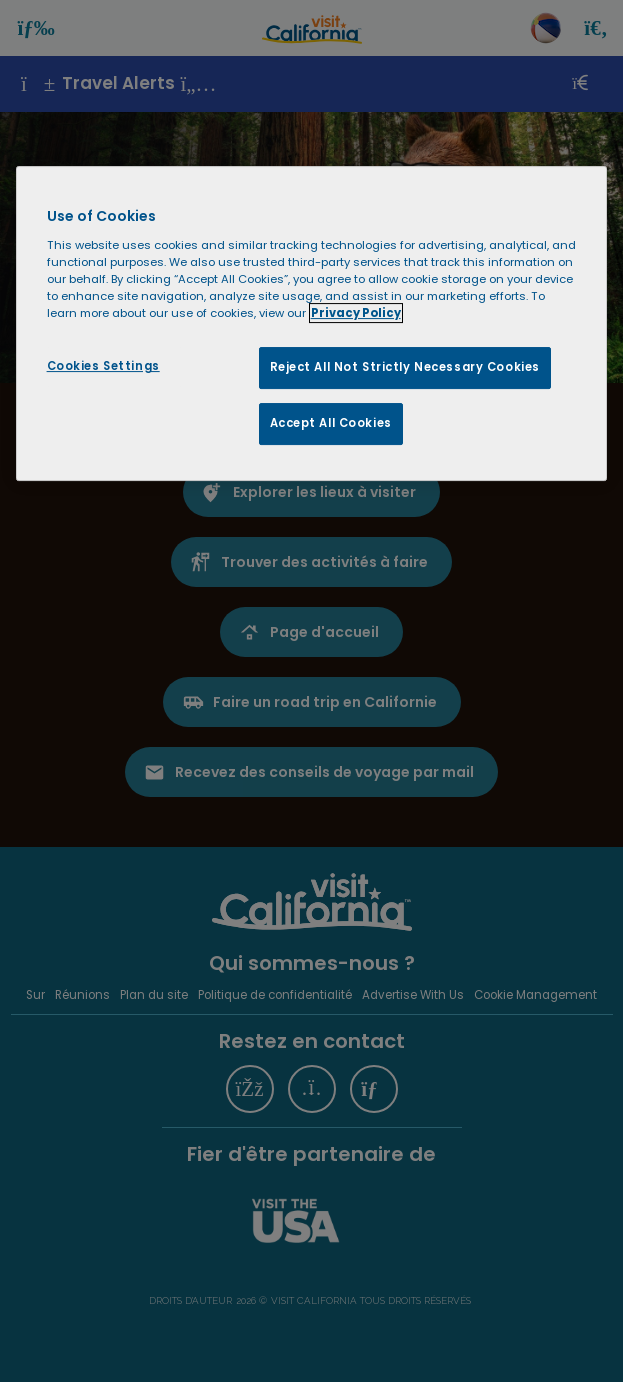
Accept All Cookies (331, 423)
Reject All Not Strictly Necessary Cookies (405, 367)
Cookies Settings (103, 366)
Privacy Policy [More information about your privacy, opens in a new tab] (356, 313)
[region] (312, 323)
